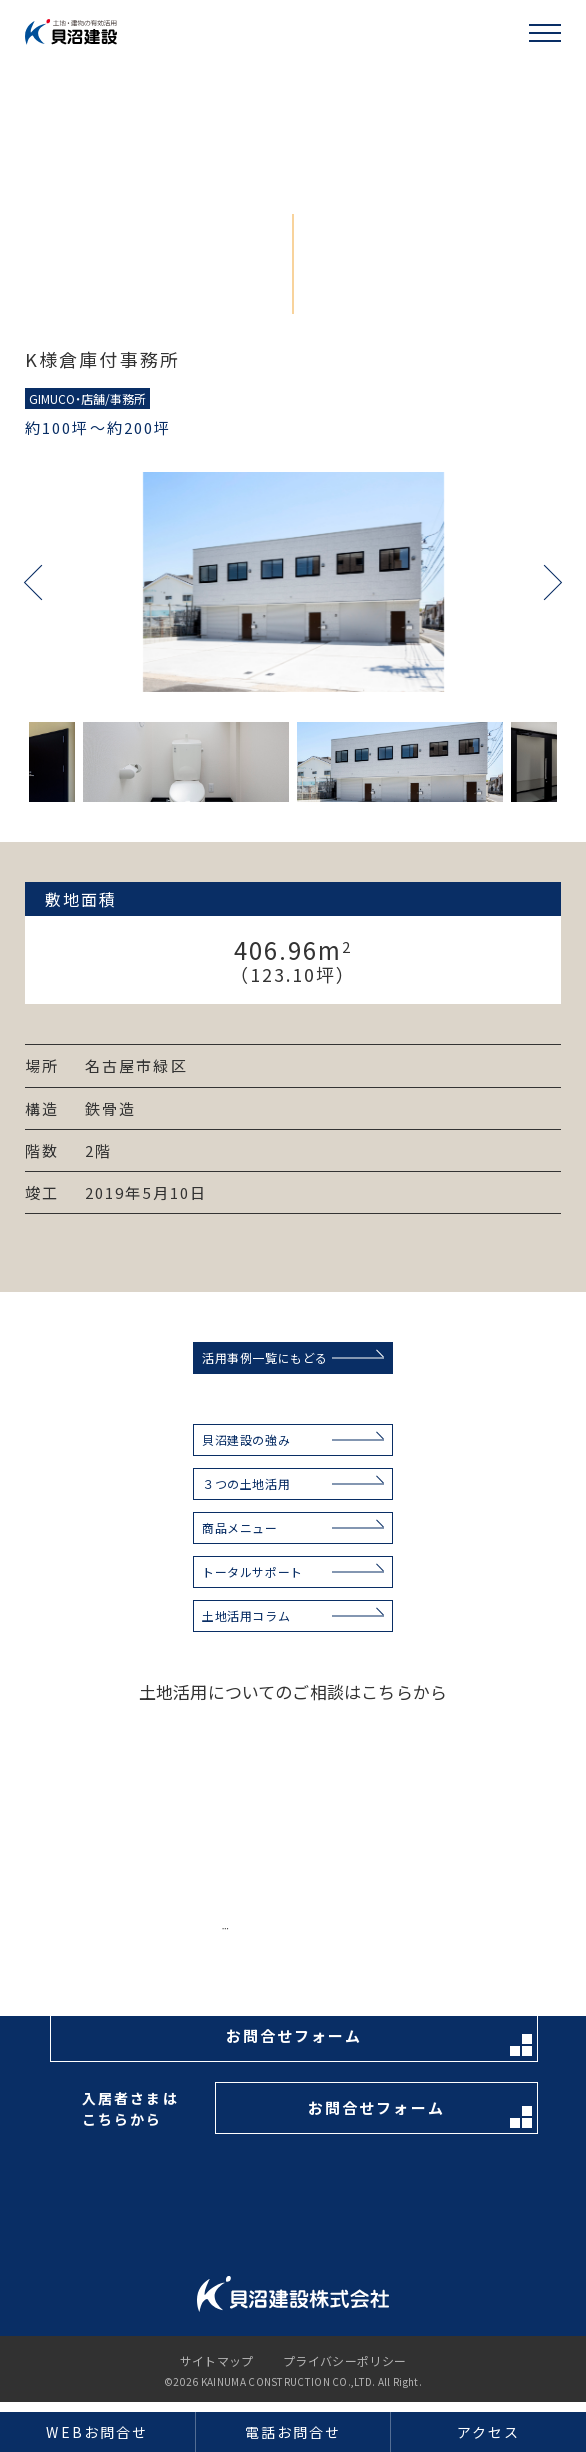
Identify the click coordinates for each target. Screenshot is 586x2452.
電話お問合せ (293, 2432)
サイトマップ (217, 2361)
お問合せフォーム (379, 2040)
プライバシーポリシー (345, 2361)
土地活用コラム (246, 1615)
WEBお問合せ (97, 2432)
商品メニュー (240, 1527)
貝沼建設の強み (246, 1439)
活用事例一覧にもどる (265, 1357)
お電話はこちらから (368, 1937)
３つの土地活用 (246, 1483)
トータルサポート (252, 1571)
